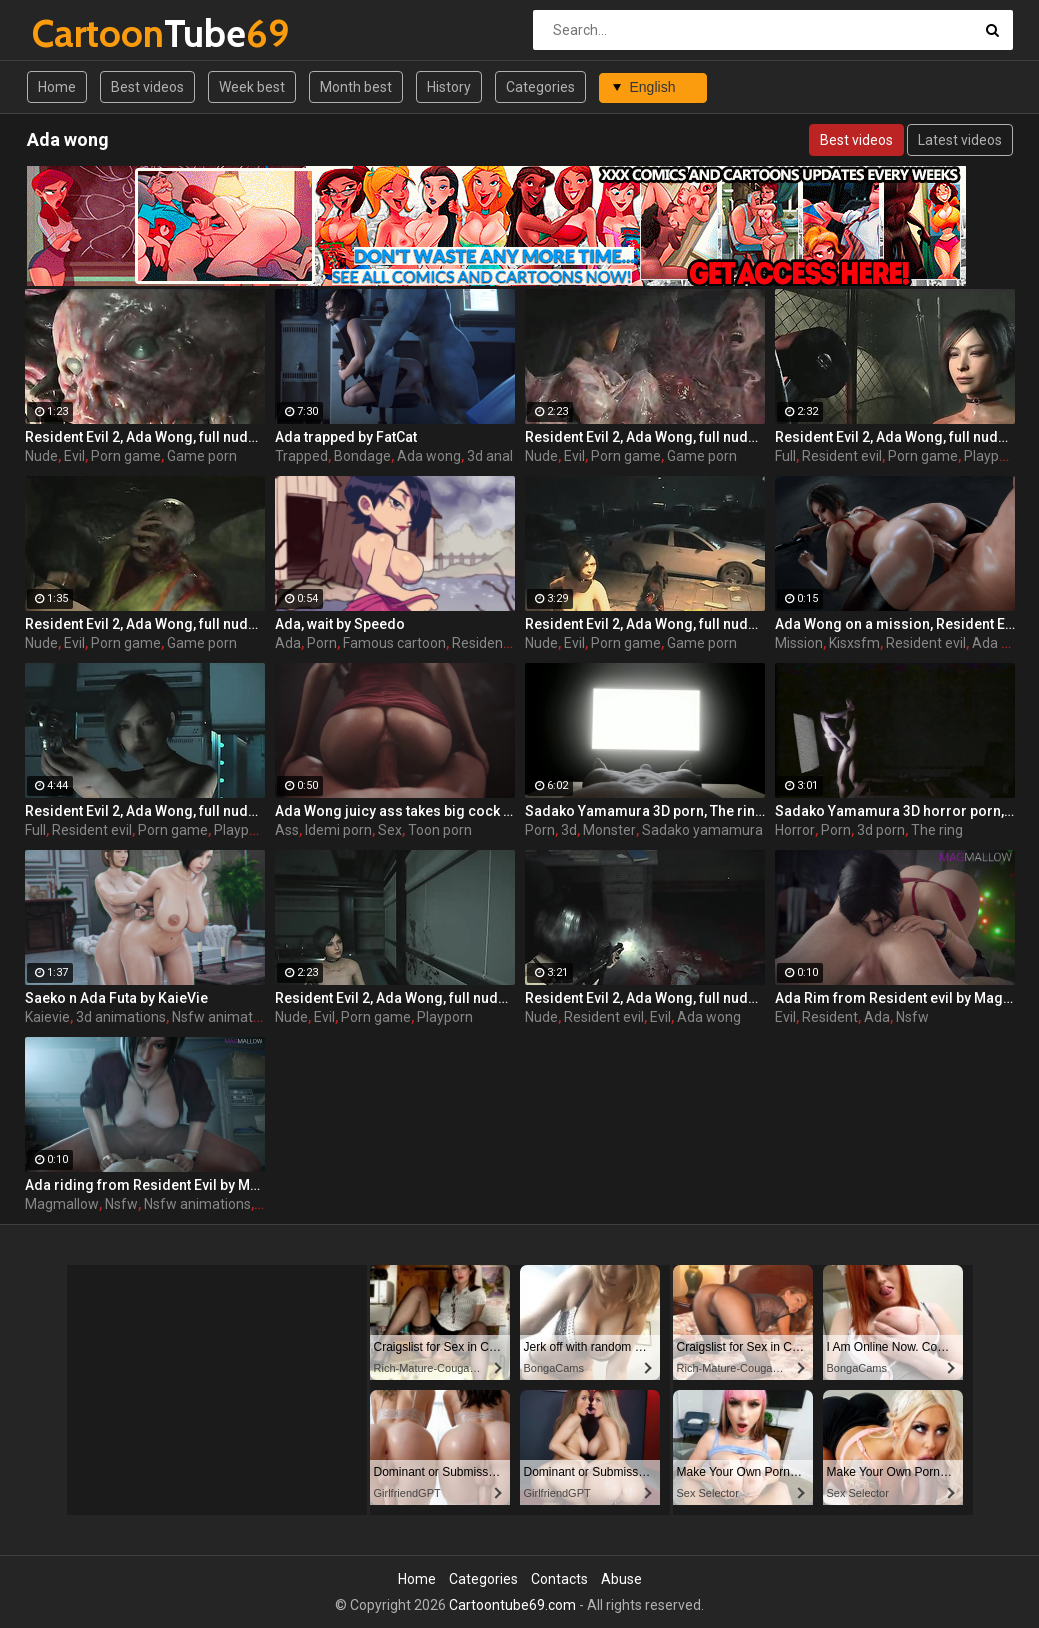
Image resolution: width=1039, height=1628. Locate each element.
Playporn (992, 456)
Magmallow (62, 1204)
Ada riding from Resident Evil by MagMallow (145, 1185)
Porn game (126, 456)
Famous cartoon (394, 643)
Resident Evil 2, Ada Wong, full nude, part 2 (645, 437)
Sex (390, 830)
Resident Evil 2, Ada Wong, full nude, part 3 (645, 624)
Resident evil (842, 456)
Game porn (202, 456)
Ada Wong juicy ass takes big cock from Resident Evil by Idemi (395, 811)
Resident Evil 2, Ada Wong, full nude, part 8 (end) (145, 437)
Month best (356, 87)
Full (785, 456)
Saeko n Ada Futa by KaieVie (116, 998)
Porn (322, 643)
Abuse (621, 1579)
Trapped (301, 456)
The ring (937, 830)
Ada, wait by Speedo (340, 624)
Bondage (362, 456)
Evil (74, 456)
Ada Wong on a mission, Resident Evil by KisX (895, 624)
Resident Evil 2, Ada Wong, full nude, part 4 (145, 624)
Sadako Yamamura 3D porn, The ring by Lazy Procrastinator (645, 811)
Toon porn (440, 830)
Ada (288, 643)
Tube (84, 33)
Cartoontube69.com (512, 1605)
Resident (830, 1017)
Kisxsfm (854, 643)
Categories (540, 87)
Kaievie (47, 1017)
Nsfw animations (225, 1017)
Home (57, 87)
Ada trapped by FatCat (346, 437)
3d (569, 830)
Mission (799, 643)
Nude (41, 456)
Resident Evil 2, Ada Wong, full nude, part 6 (395, 998)
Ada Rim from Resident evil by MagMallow (895, 998)
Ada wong (429, 456)
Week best (252, 87)
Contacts (559, 1579)
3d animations (121, 1017)
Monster (609, 830)
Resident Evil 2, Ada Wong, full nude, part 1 (645, 998)
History (449, 87)
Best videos (147, 87)
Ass (287, 830)
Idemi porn (338, 830)
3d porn (881, 830)
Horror (795, 830)
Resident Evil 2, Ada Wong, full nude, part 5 (895, 437)
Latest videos (960, 140)
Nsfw (912, 1017)
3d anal (490, 456)
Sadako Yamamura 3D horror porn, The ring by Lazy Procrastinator (895, 811)
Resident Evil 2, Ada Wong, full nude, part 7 (145, 811)
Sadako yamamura (702, 830)
